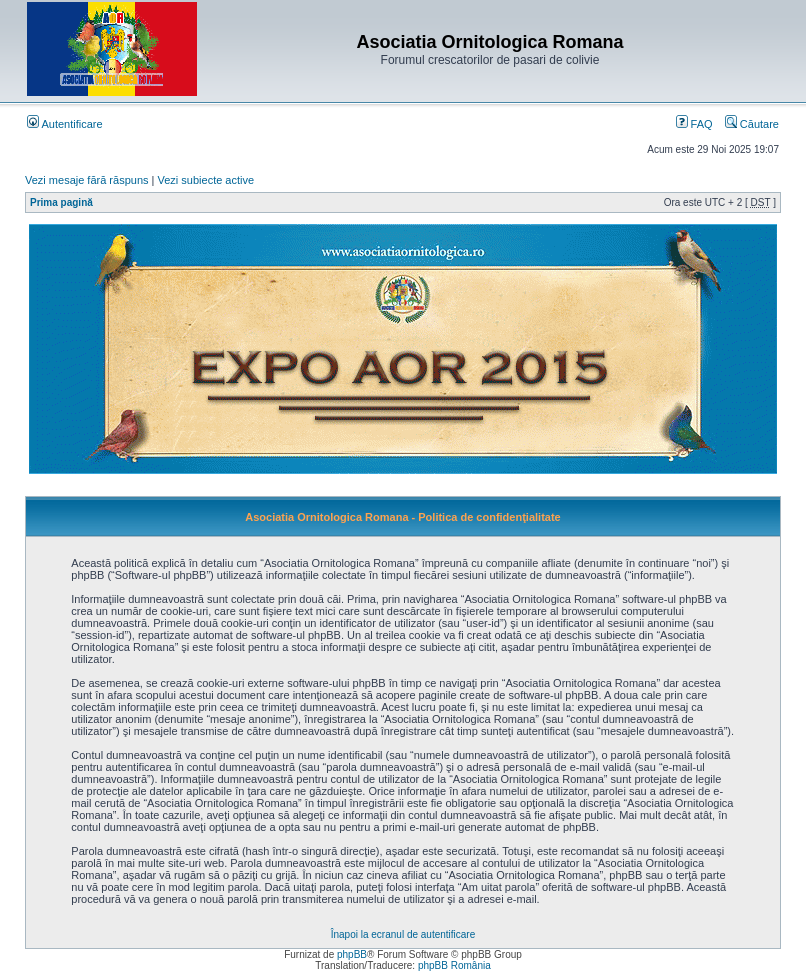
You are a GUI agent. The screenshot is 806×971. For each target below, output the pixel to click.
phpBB (352, 954)
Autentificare (65, 124)
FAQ (694, 124)
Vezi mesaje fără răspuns (87, 180)
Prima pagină (61, 202)
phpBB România (454, 965)
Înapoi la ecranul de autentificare (403, 934)
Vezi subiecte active (206, 180)
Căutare (752, 124)
